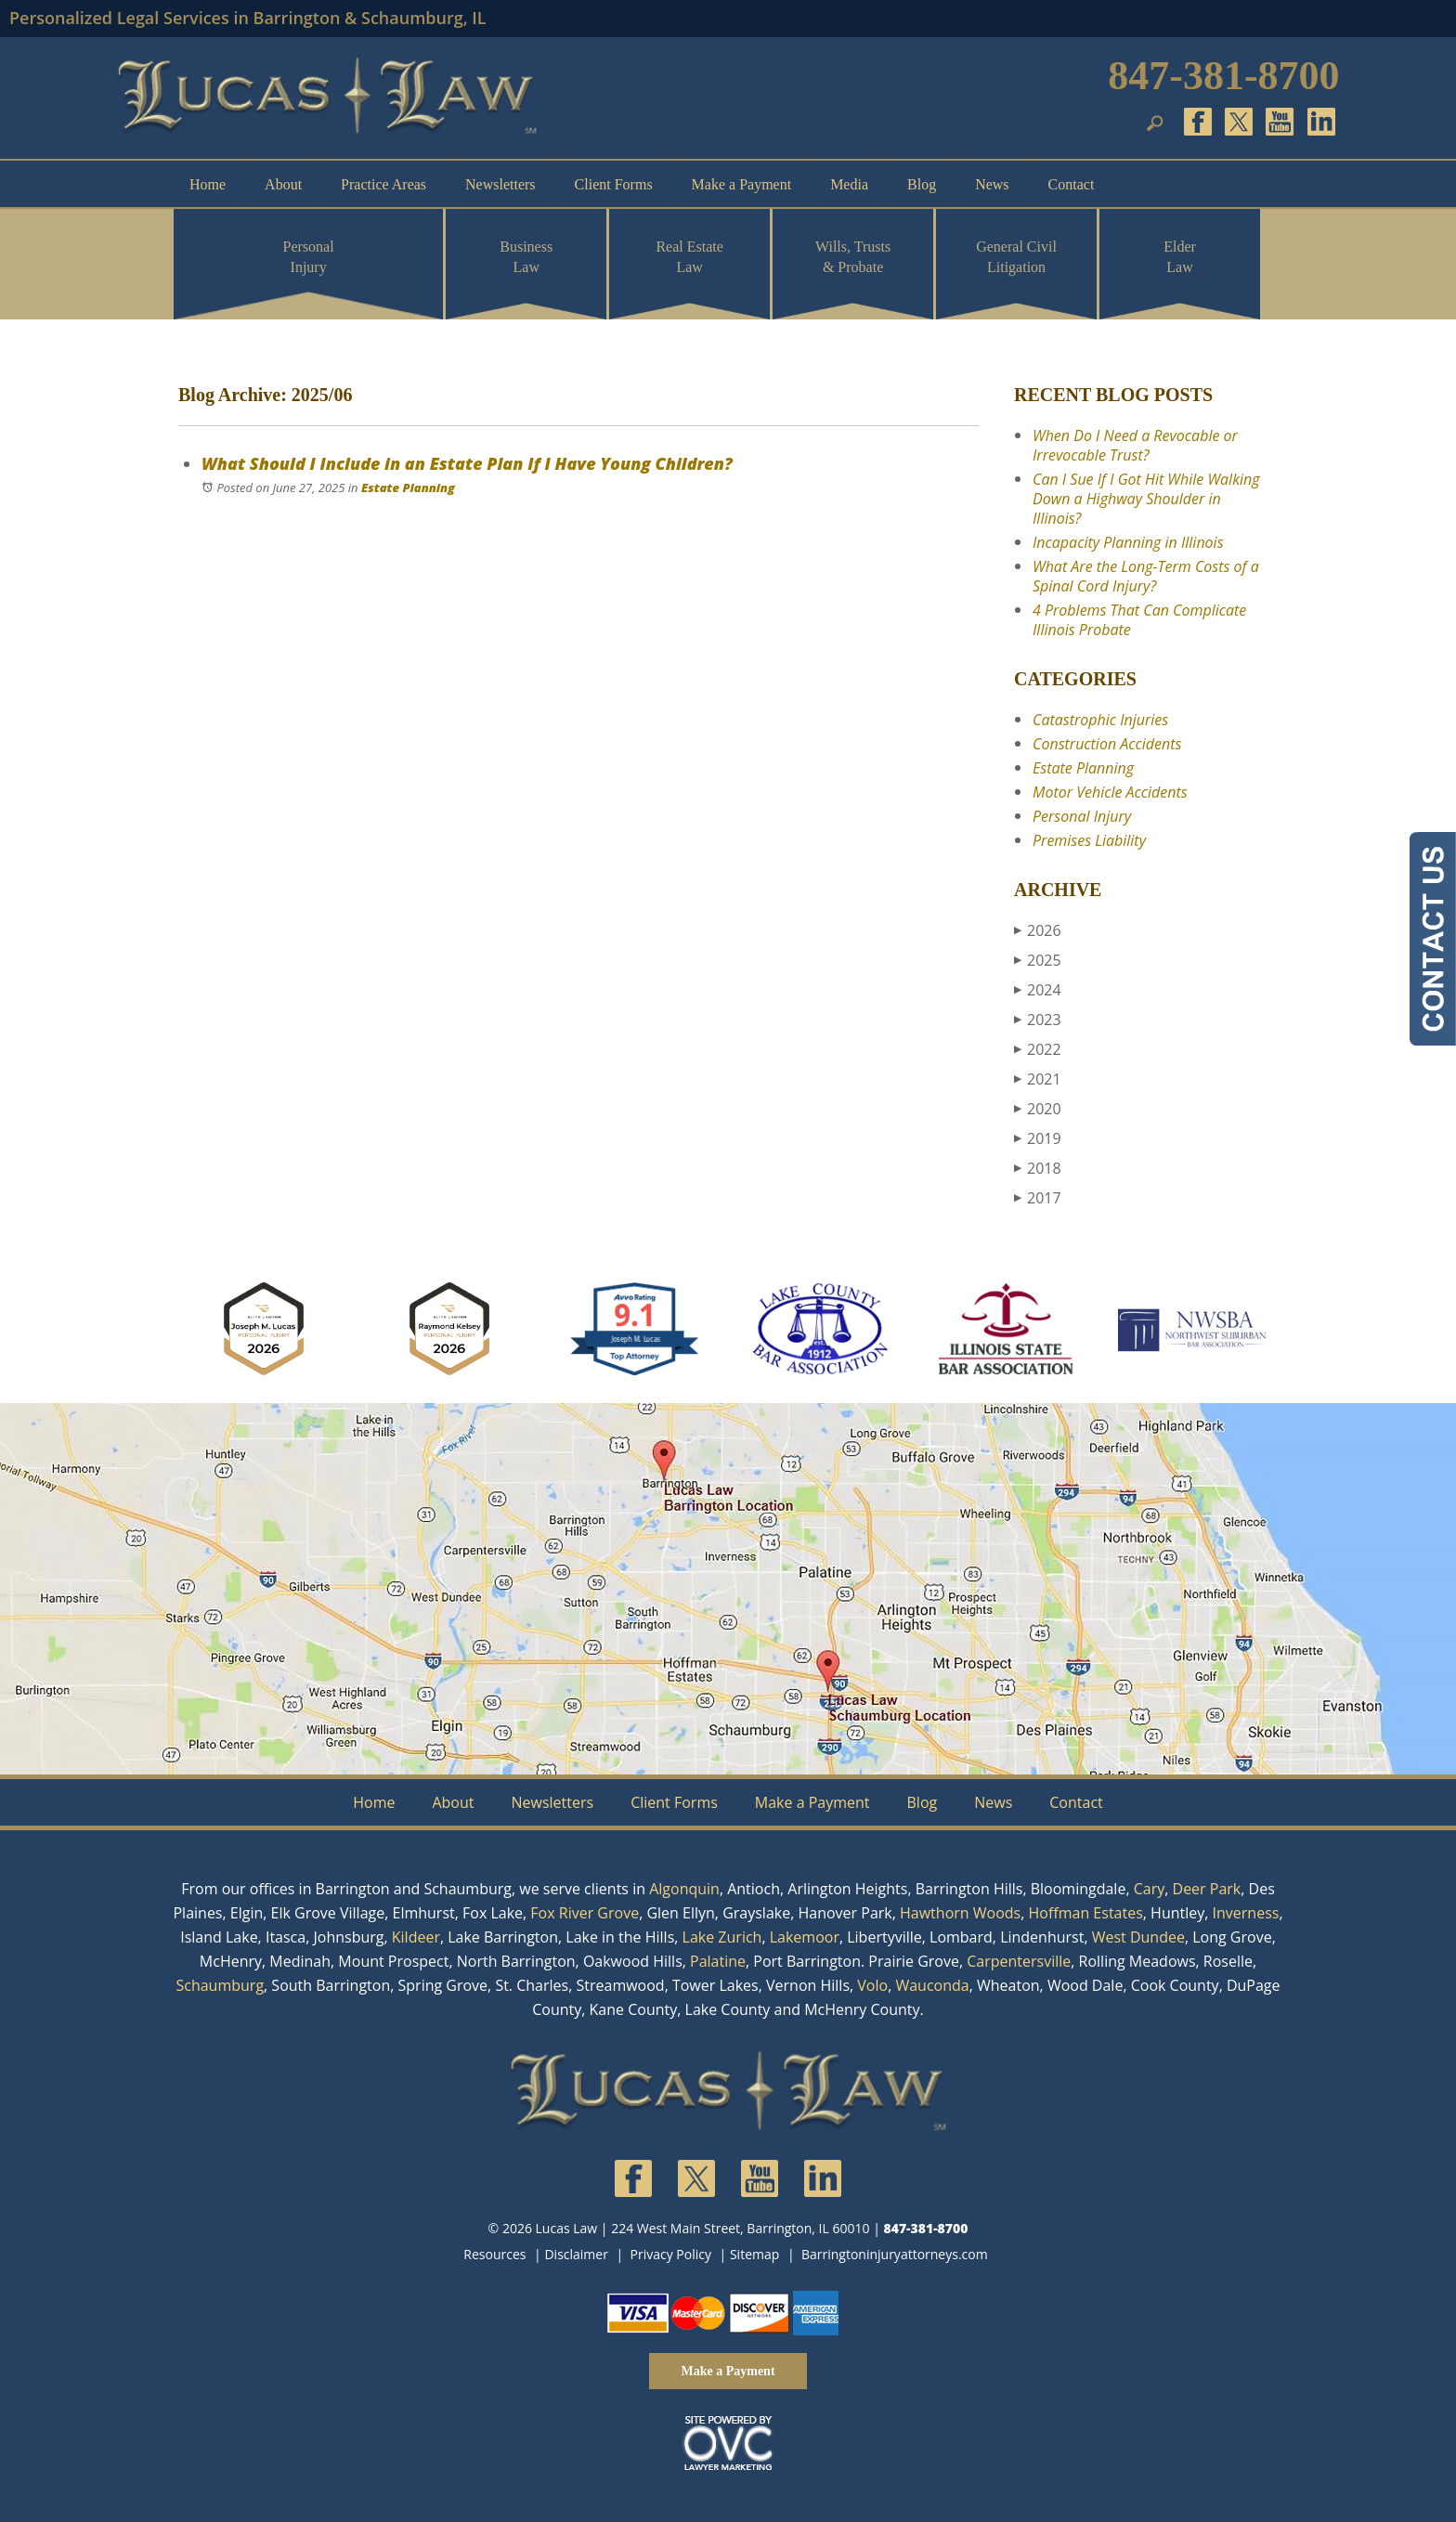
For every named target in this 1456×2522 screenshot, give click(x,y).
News (991, 184)
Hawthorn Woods (960, 1913)
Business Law (526, 257)
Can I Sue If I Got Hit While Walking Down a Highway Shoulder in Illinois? (1146, 498)
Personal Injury (308, 257)
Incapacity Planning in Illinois (1128, 542)
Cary (1149, 1888)
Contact (1071, 184)
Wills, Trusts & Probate (852, 257)
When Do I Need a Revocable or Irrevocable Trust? (1135, 445)
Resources (494, 2254)
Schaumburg (220, 1985)
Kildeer (416, 1937)
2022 (1037, 1049)
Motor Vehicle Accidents (1110, 792)
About (283, 184)
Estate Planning (408, 487)
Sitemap (754, 2254)
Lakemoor (804, 1937)
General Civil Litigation (1016, 257)
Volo (872, 1985)
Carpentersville (1019, 1961)
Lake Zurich (722, 1937)
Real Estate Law (689, 257)
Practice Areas (383, 184)
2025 (1037, 960)
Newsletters (500, 184)
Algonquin (684, 1888)
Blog (921, 184)
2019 (1037, 1138)
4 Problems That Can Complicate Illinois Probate (1139, 620)
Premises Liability (1089, 840)
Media (849, 184)
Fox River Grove (584, 1913)
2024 (1037, 990)
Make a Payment (742, 184)
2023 (1037, 1019)
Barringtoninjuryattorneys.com (894, 2254)
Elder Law (1180, 257)
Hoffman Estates (1086, 1913)
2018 (1037, 1168)
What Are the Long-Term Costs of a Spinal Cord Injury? (1146, 576)
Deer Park (1207, 1888)
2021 (1037, 1079)
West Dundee (1138, 1937)
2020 (1037, 1108)
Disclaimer (575, 2254)
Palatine (718, 1961)
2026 (1037, 930)
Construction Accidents (1107, 744)
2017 (1037, 1198)
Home (207, 184)
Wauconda (931, 1985)
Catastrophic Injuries (1100, 719)
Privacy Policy (670, 2254)
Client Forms (614, 184)
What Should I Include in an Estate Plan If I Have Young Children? (467, 463)
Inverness (1246, 1913)
